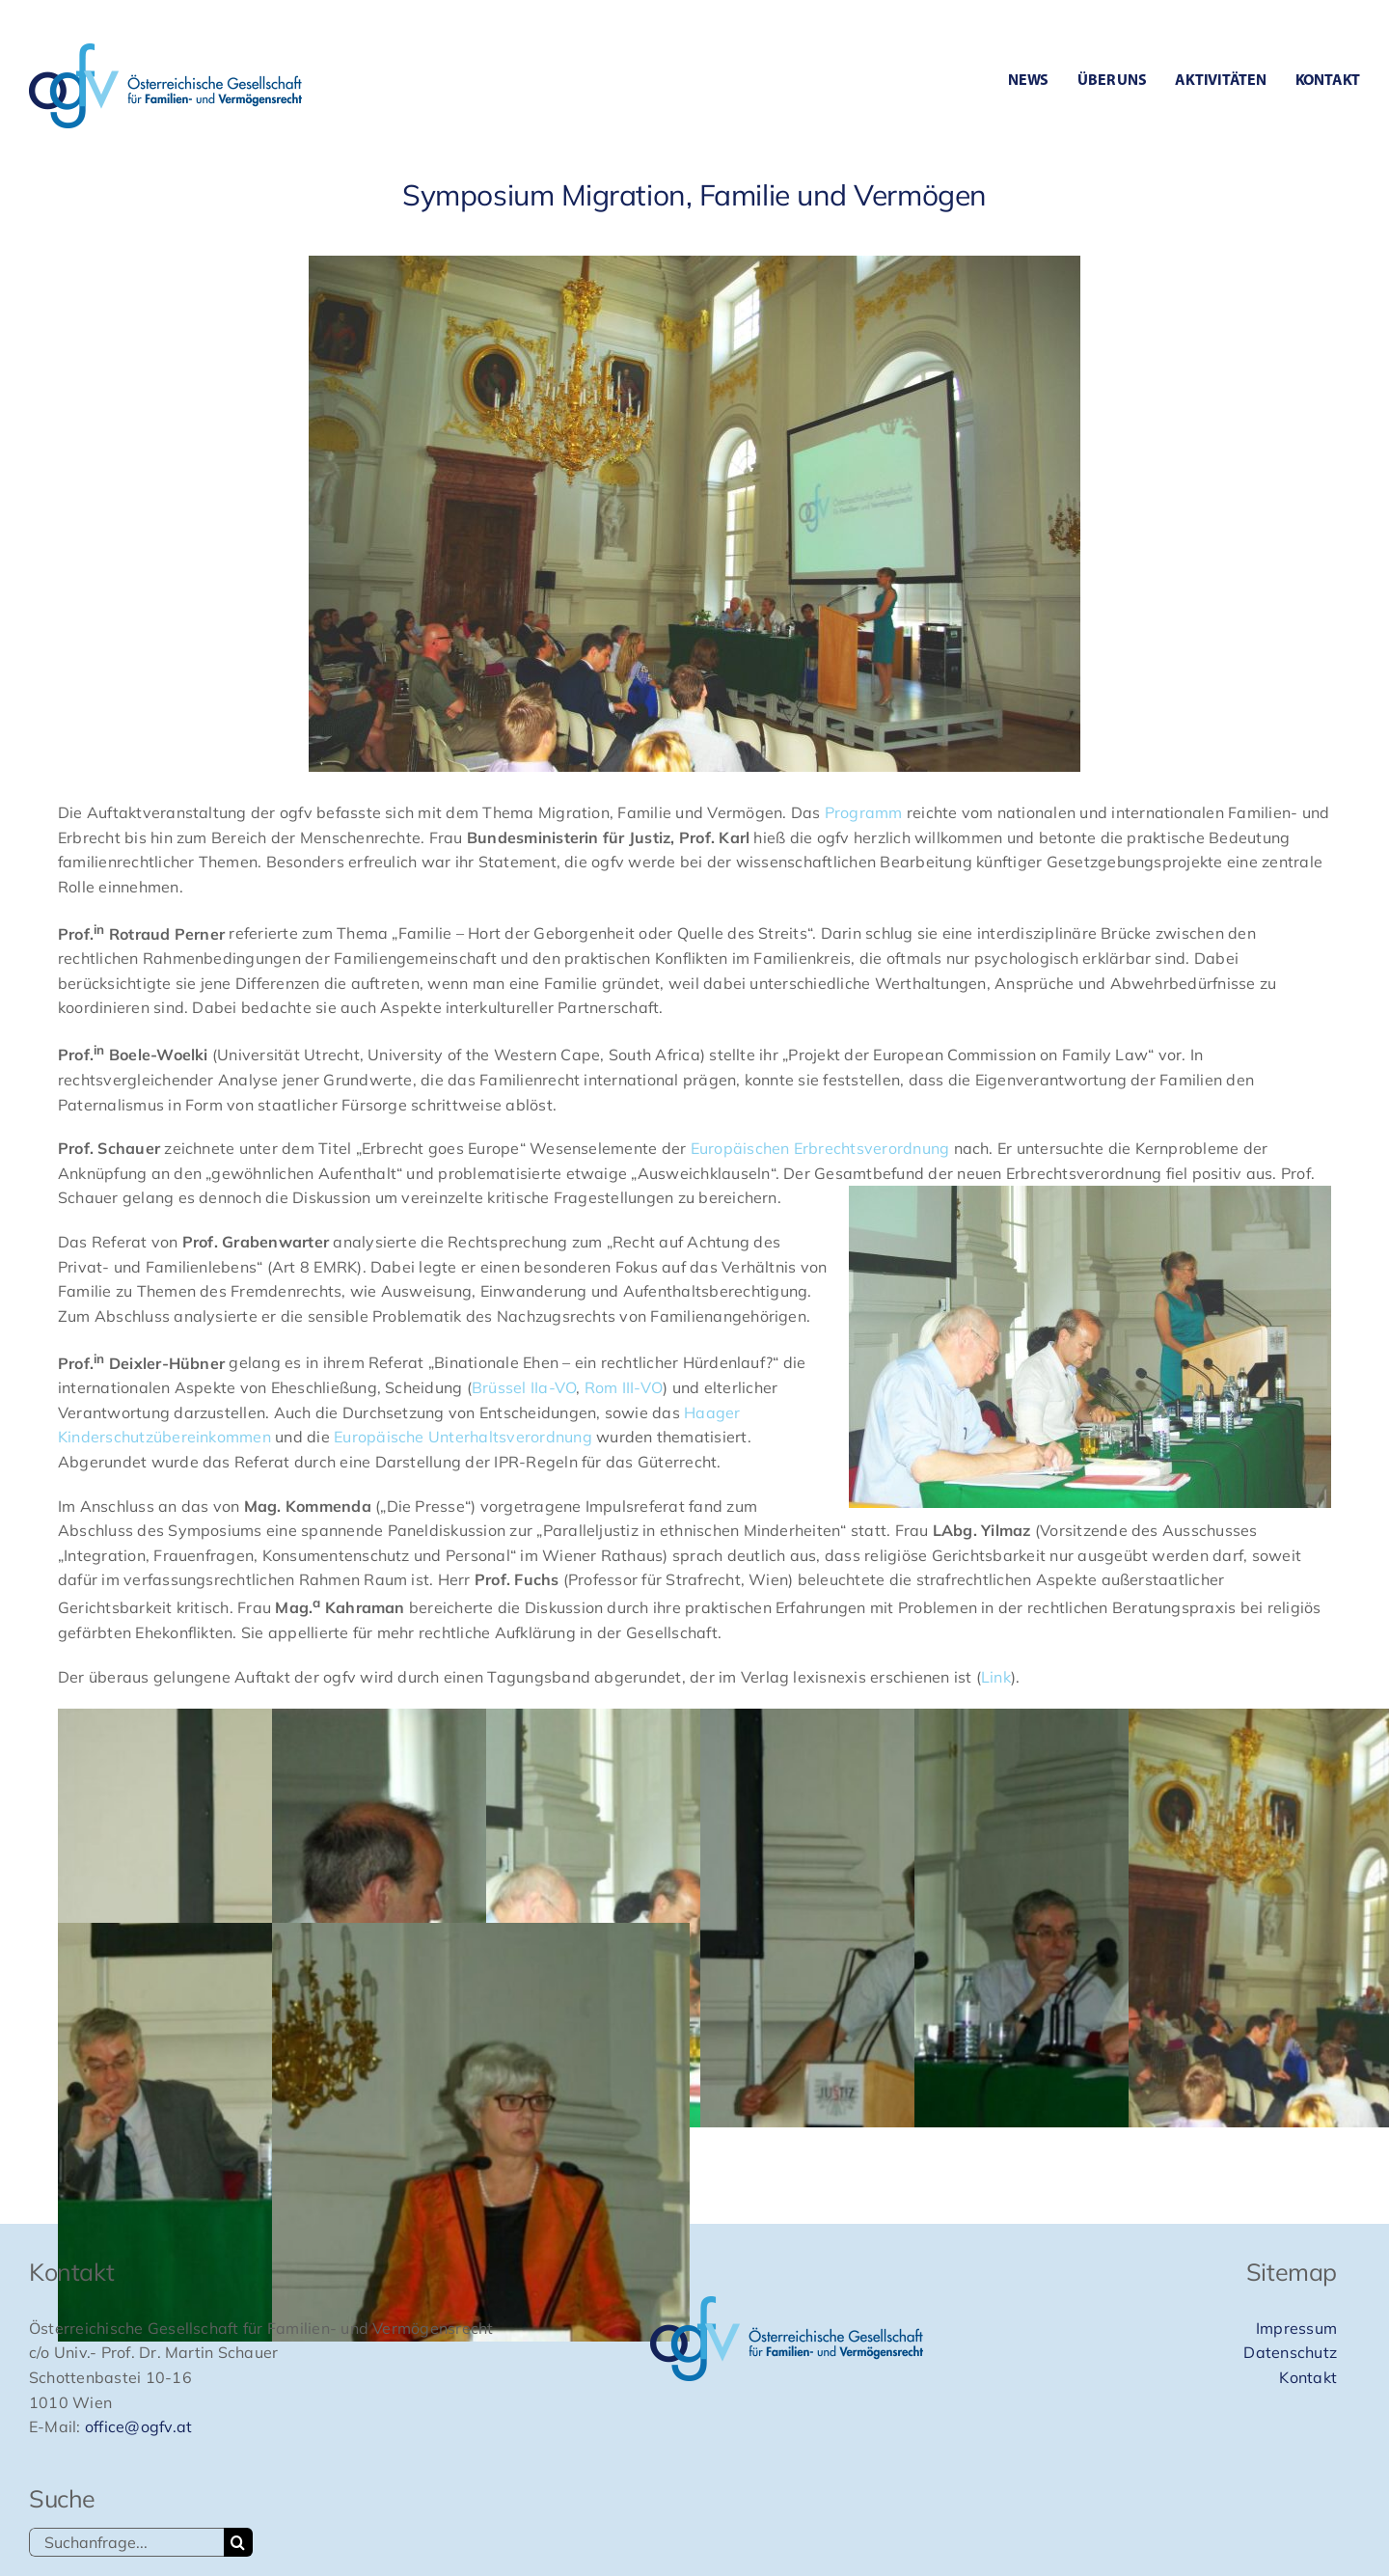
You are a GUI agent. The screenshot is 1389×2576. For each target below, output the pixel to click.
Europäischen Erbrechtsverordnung (817, 1148)
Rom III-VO (624, 1387)
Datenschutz (1290, 2352)
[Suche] (238, 2542)
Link (996, 1676)
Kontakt (1308, 2377)
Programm (864, 812)
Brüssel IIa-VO (524, 1387)
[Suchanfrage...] (126, 2542)
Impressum (1296, 2328)
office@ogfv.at (138, 2426)
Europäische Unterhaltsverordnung (463, 1436)
